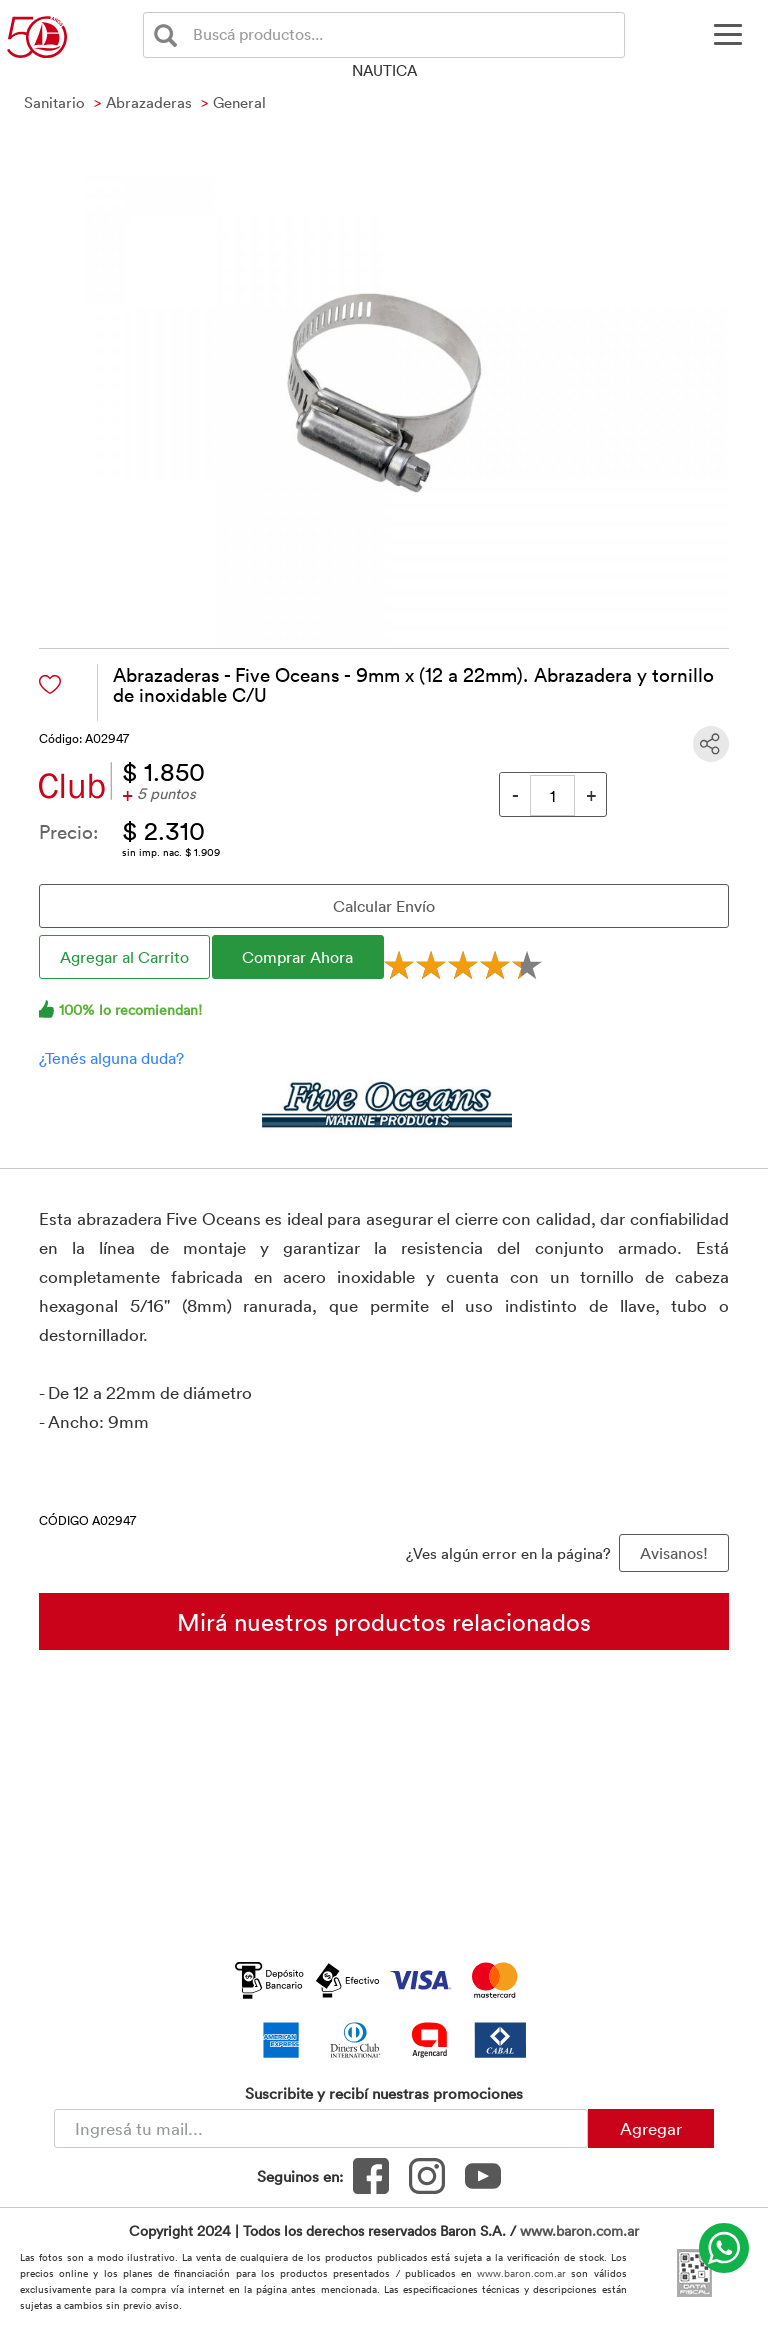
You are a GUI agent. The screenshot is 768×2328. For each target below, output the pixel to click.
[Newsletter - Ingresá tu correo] (321, 2128)
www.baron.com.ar (579, 2230)
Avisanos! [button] (674, 1553)
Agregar (651, 2128)
